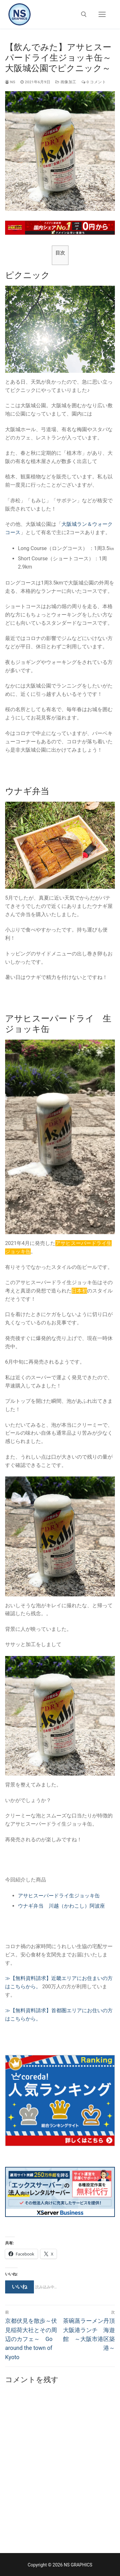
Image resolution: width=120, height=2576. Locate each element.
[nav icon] (102, 14)
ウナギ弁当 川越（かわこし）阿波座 (61, 1906)
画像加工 (65, 82)
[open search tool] (84, 14)
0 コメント (94, 82)
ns (10, 82)
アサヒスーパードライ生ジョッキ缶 (59, 1896)
